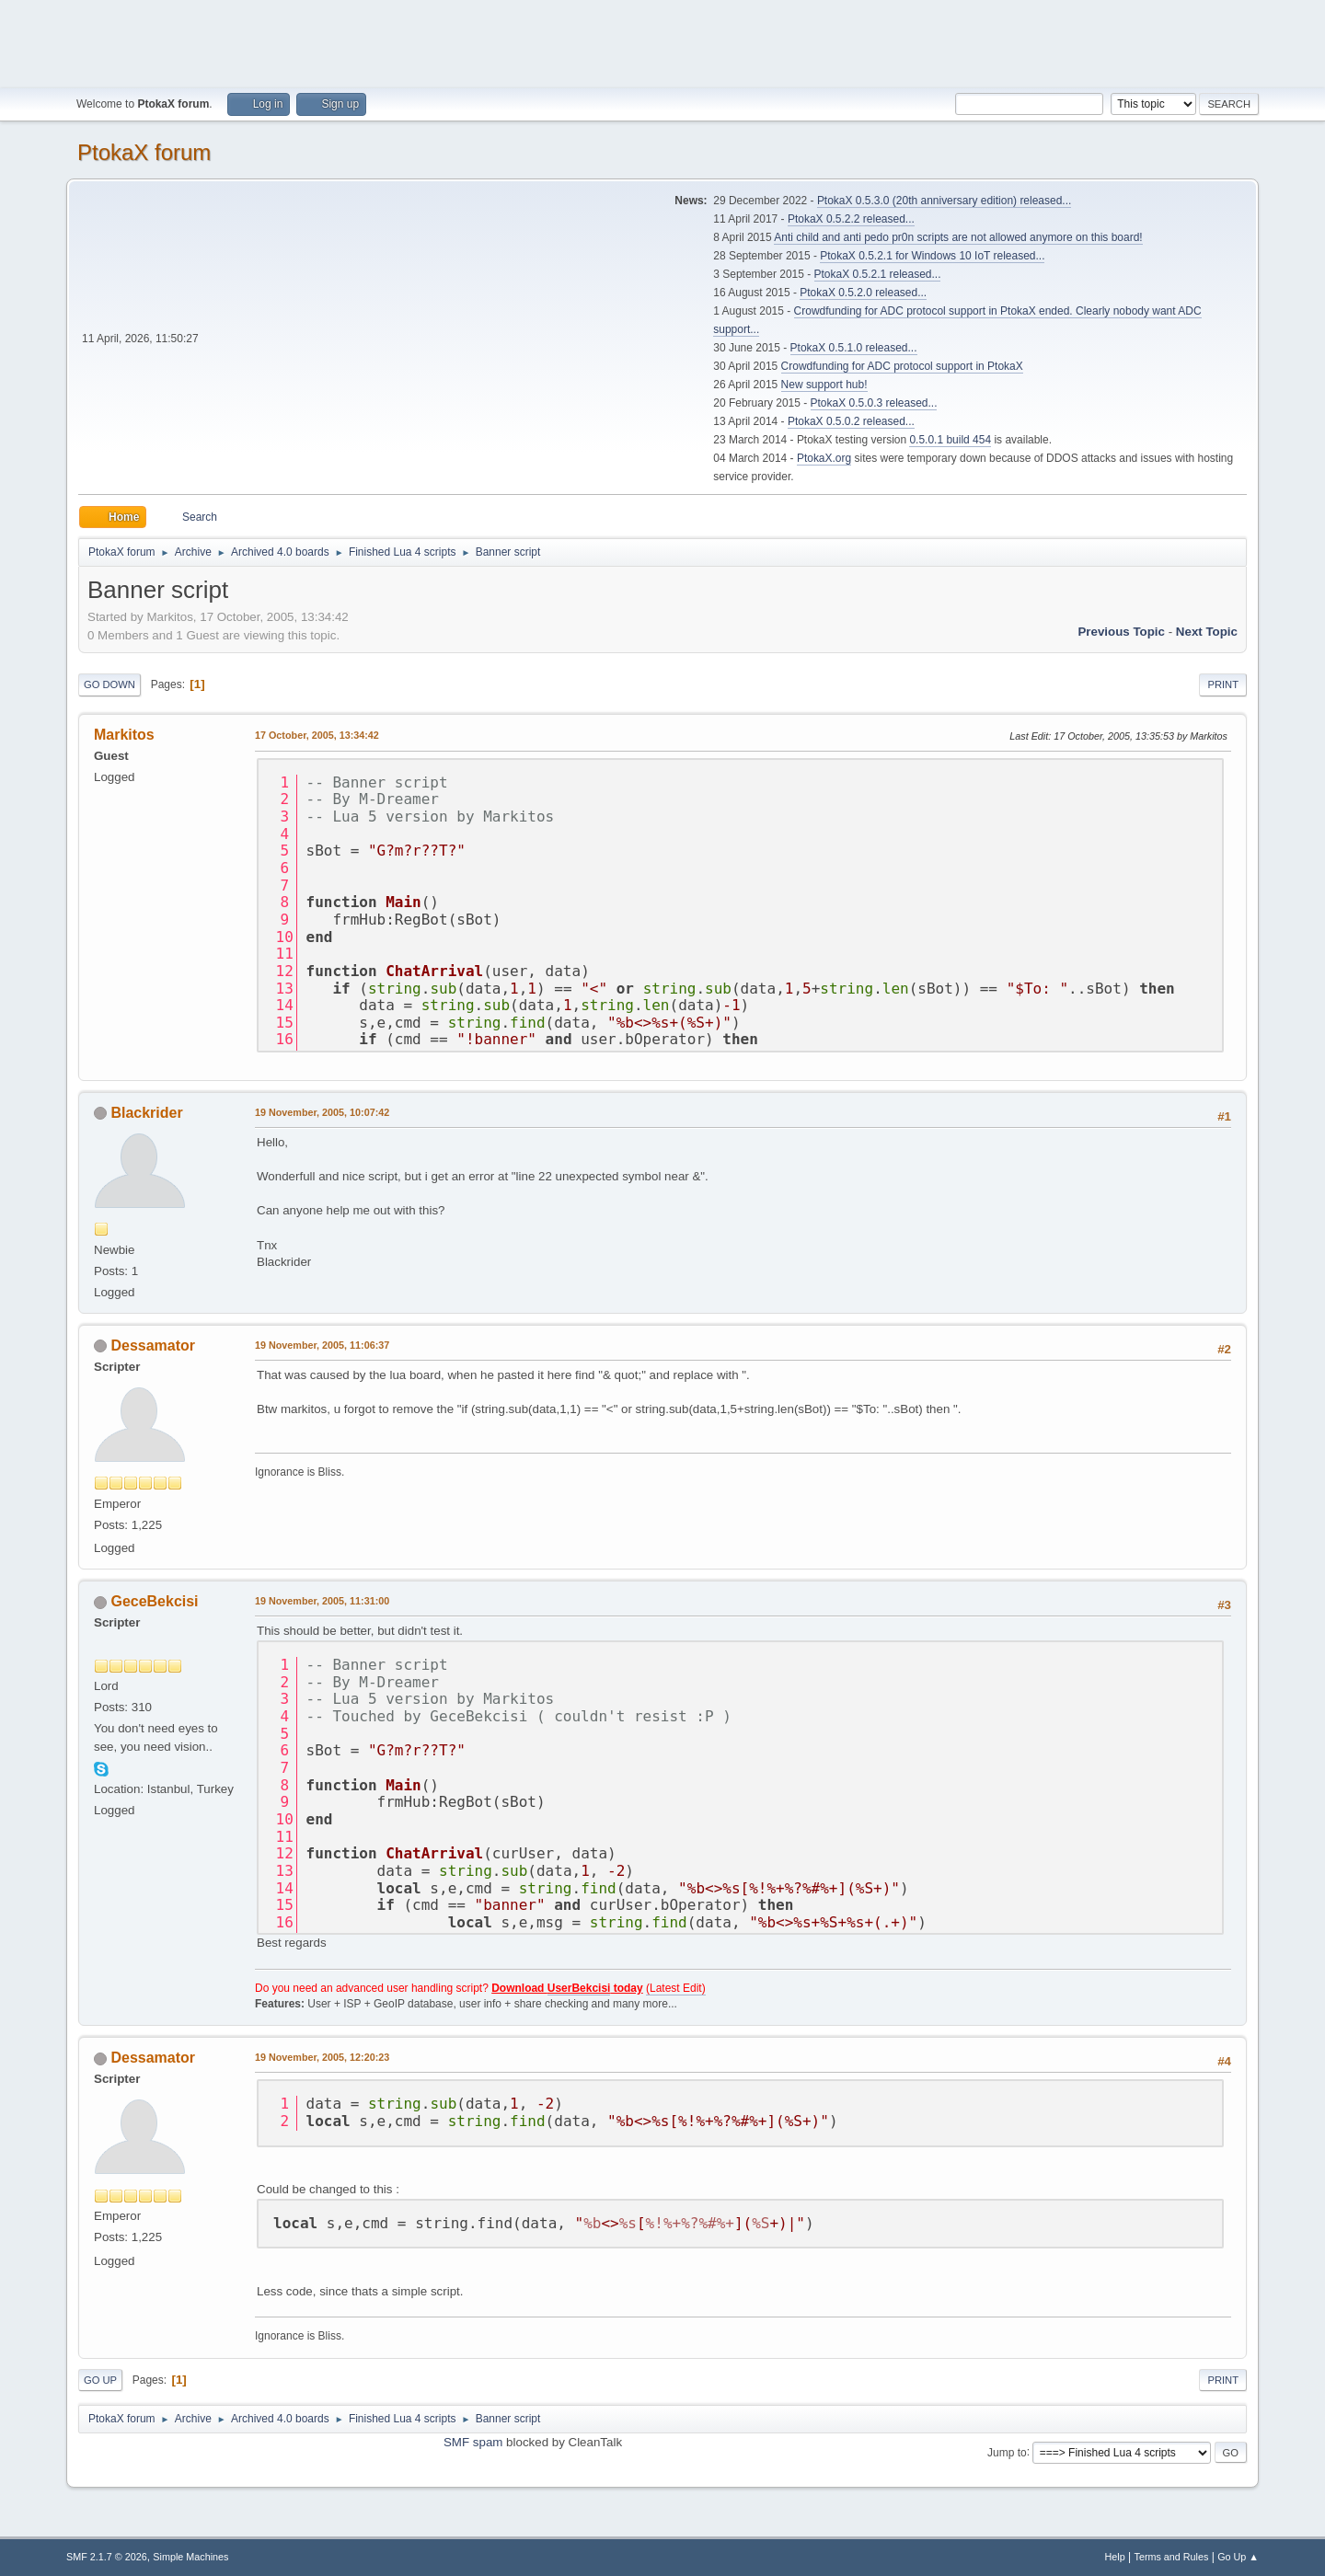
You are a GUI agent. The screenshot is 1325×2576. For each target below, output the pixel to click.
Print (1223, 684)
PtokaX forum (144, 152)
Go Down (109, 684)
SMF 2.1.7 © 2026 (106, 2556)
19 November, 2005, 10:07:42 (322, 1112)
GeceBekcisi (154, 1601)
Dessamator (152, 1345)
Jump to (1007, 2451)
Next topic (1207, 631)
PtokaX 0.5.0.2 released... (851, 421)
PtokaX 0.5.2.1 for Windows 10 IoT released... (932, 255)
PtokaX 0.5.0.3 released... (874, 403)
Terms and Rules (1172, 2556)
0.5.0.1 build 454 (950, 439)
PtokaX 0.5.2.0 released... (863, 292)
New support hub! (824, 384)
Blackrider (146, 1113)
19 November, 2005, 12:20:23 (322, 2057)
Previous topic (1121, 631)
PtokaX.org (824, 458)
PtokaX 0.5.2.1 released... (877, 274)
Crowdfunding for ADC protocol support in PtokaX (902, 366)
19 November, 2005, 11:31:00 (322, 1600)
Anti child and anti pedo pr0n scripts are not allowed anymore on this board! (958, 237)
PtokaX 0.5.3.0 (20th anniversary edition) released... (944, 200)
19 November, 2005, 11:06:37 (322, 1345)
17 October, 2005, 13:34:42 (317, 735)
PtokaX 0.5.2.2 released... (851, 219)
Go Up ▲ (1238, 2556)
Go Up (100, 2380)
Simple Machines (190, 2556)
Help (1115, 2556)
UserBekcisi (579, 1988)
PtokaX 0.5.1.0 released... (853, 347)
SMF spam (473, 2442)
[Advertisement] (662, 41)
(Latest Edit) (676, 1988)
